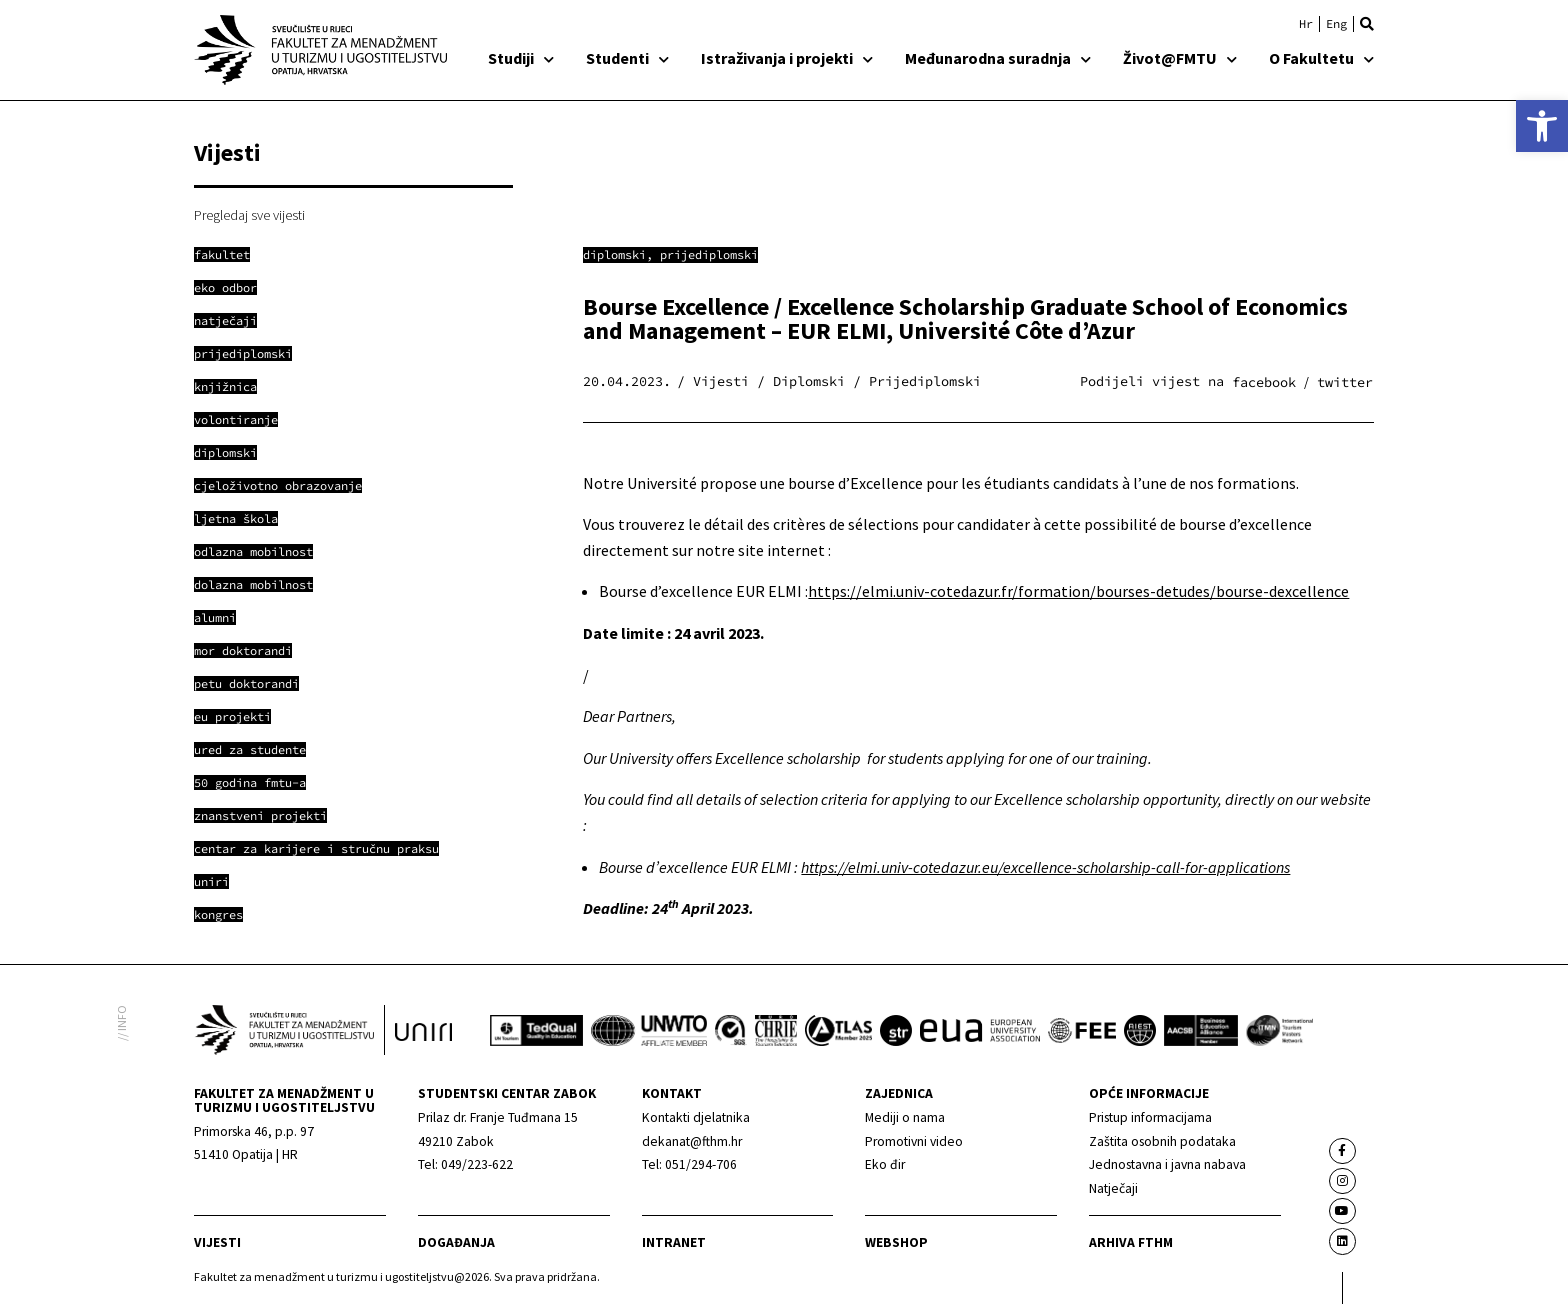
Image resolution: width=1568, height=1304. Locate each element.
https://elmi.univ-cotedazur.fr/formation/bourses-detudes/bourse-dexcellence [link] (1078, 591)
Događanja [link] (456, 1242)
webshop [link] (896, 1242)
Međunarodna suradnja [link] (998, 58)
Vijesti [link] (217, 1242)
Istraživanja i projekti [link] (787, 58)
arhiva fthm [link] (1131, 1242)
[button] (1367, 24)
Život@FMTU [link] (1180, 58)
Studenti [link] (627, 58)
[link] (1542, 126)
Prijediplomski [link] (709, 254)
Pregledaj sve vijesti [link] (249, 215)
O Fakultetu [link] (1321, 58)
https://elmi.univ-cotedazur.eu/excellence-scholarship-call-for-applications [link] (1045, 867)
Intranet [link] (674, 1242)
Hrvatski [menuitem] (1306, 24)
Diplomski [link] (614, 254)
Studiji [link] (521, 58)
